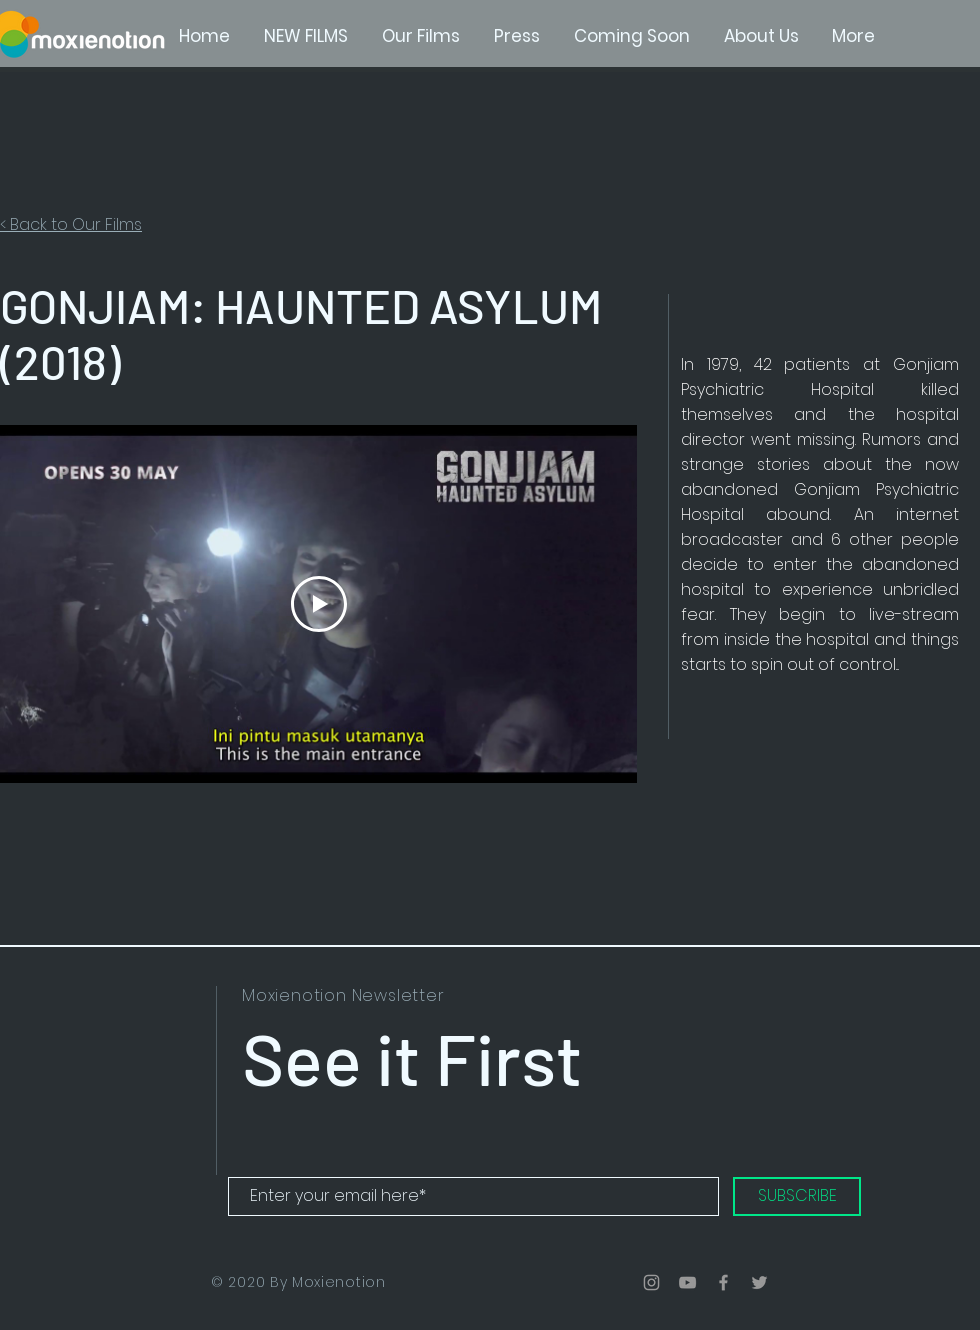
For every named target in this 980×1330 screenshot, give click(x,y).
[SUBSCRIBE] (797, 1196)
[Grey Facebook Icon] (723, 1282)
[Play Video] (319, 604)
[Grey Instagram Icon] (651, 1282)
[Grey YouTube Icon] (687, 1282)
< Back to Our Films (71, 224)
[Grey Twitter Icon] (759, 1282)
